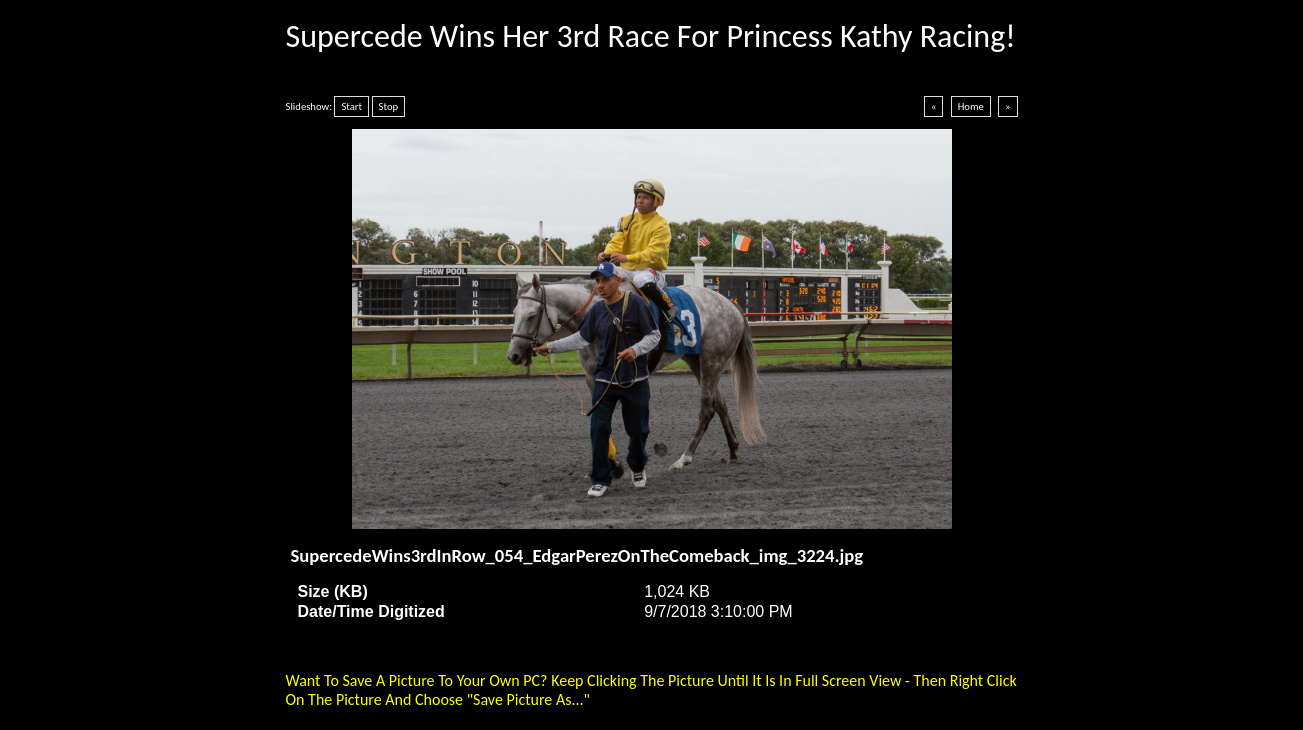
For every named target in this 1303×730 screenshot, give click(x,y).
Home (971, 106)
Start (351, 106)
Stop (389, 106)
